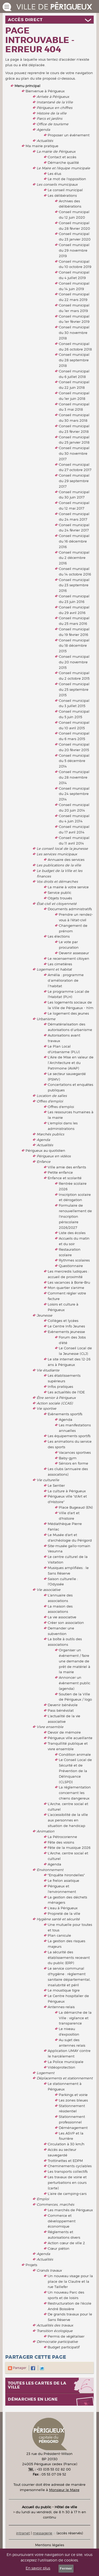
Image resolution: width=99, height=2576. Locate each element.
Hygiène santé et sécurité (58, 1919)
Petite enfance (60, 1172)
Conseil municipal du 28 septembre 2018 (74, 360)
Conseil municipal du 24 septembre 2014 (74, 794)
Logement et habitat (54, 969)
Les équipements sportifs (69, 1436)
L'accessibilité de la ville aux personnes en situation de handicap (68, 1820)
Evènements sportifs (65, 1414)
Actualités (45, 140)
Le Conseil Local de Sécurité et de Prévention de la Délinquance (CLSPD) (75, 1771)
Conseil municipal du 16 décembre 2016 (74, 541)
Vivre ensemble (50, 1727)
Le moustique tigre (64, 1990)
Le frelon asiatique (63, 1880)
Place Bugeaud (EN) (76, 1507)
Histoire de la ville (52, 113)
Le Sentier (56, 1485)
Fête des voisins (61, 1842)
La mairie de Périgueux (56, 151)
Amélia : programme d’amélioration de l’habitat (66, 980)
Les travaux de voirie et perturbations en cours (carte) (67, 2182)
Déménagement (73, 2128)
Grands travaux (49, 2270)
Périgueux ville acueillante (70, 1738)
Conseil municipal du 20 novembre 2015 (74, 662)
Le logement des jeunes (68, 1013)
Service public (59, 892)
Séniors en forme (73, 1463)
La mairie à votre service (68, 887)
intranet (23, 2533)
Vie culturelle (48, 1480)
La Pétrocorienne (62, 1837)
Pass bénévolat (61, 1710)
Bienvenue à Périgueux (45, 91)
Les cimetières (60, 964)
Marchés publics (50, 1134)
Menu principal (27, 86)
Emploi (43, 2199)
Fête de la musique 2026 (69, 1847)
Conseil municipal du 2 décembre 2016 (74, 557)
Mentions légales (49, 2545)
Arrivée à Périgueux (53, 96)
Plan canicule (59, 1935)
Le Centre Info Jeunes (66, 1326)
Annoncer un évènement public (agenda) (74, 1683)
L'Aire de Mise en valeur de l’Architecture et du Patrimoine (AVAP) (70, 1062)
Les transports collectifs (68, 2171)
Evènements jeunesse (66, 1332)
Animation (45, 1831)
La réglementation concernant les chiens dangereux (75, 1792)
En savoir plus (38, 2568)
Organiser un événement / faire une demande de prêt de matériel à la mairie (74, 1661)
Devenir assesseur (74, 953)
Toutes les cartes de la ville (37, 2385)
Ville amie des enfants (67, 1167)
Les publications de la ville (59, 865)
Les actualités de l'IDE (66, 1392)
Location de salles (52, 1095)
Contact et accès (62, 157)
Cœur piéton (58, 2248)
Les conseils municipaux (57, 184)
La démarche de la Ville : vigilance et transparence (75, 2018)
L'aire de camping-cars (67, 2193)
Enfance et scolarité (65, 1178)
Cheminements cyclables (70, 2166)
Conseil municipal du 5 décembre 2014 (74, 761)
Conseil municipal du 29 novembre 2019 (74, 250)
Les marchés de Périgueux (70, 2210)
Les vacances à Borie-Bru (69, 1282)
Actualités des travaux (55, 2325)
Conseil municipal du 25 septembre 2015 (74, 689)
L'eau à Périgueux (63, 1908)
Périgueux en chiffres (54, 107)
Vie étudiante (48, 1370)
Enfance (43, 1161)
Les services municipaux (57, 854)
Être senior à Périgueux (56, 1397)
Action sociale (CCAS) (55, 1403)
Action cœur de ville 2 (66, 2243)
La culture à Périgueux (67, 1491)
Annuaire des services (66, 859)
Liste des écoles (72, 1233)
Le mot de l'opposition (67, 179)
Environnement (50, 1870)
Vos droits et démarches (57, 881)
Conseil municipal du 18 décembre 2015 (74, 645)
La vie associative (62, 1617)
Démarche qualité (63, 162)
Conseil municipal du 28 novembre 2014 (74, 777)
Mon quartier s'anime (66, 1287)
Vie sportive (46, 1408)
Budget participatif (63, 2347)
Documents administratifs (70, 909)
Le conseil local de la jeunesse (62, 848)
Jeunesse (44, 1315)
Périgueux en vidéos (54, 1156)
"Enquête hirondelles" (66, 1875)
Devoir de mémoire (64, 1732)
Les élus (54, 173)
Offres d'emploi (50, 1101)
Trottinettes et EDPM (65, 2160)
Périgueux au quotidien (45, 1150)
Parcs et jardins (49, 118)
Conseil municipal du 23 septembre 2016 (74, 585)
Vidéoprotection (61, 2067)
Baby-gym (68, 1458)
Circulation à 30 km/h (66, 2144)
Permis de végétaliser (66, 2336)
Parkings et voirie (73, 2095)
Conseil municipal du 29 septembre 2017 (74, 480)
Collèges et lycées (63, 1320)
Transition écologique (55, 2331)
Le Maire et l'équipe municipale (63, 168)
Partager (17, 2368)
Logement (45, 2073)
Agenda (43, 129)
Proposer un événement (68, 135)
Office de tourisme (52, 124)
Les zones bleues (73, 2100)
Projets (31, 2265)
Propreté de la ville (64, 1913)
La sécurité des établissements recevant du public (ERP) (69, 1957)
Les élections (59, 936)
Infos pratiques (60, 1386)
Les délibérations (62, 195)
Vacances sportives (75, 1452)
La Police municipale (65, 2062)
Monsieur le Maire (64, 2490)
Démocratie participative (57, 2341)
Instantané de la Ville (55, 102)
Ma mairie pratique (42, 146)
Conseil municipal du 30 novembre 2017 (74, 453)
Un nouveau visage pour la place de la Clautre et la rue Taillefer (70, 2281)
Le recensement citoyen (68, 958)
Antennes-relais (61, 2007)
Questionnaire (71, 1266)
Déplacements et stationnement (65, 2078)
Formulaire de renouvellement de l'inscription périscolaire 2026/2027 (75, 1216)
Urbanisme (46, 1019)
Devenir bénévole (63, 1705)
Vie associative (48, 1589)
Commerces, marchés (55, 2204)
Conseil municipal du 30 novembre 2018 (74, 332)
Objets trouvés (60, 898)
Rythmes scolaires (74, 1260)
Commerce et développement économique (62, 2221)
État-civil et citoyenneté (57, 903)
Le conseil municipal (65, 190)
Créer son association (66, 1622)
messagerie (42, 2533)
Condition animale (75, 1754)
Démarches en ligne (33, 2399)
